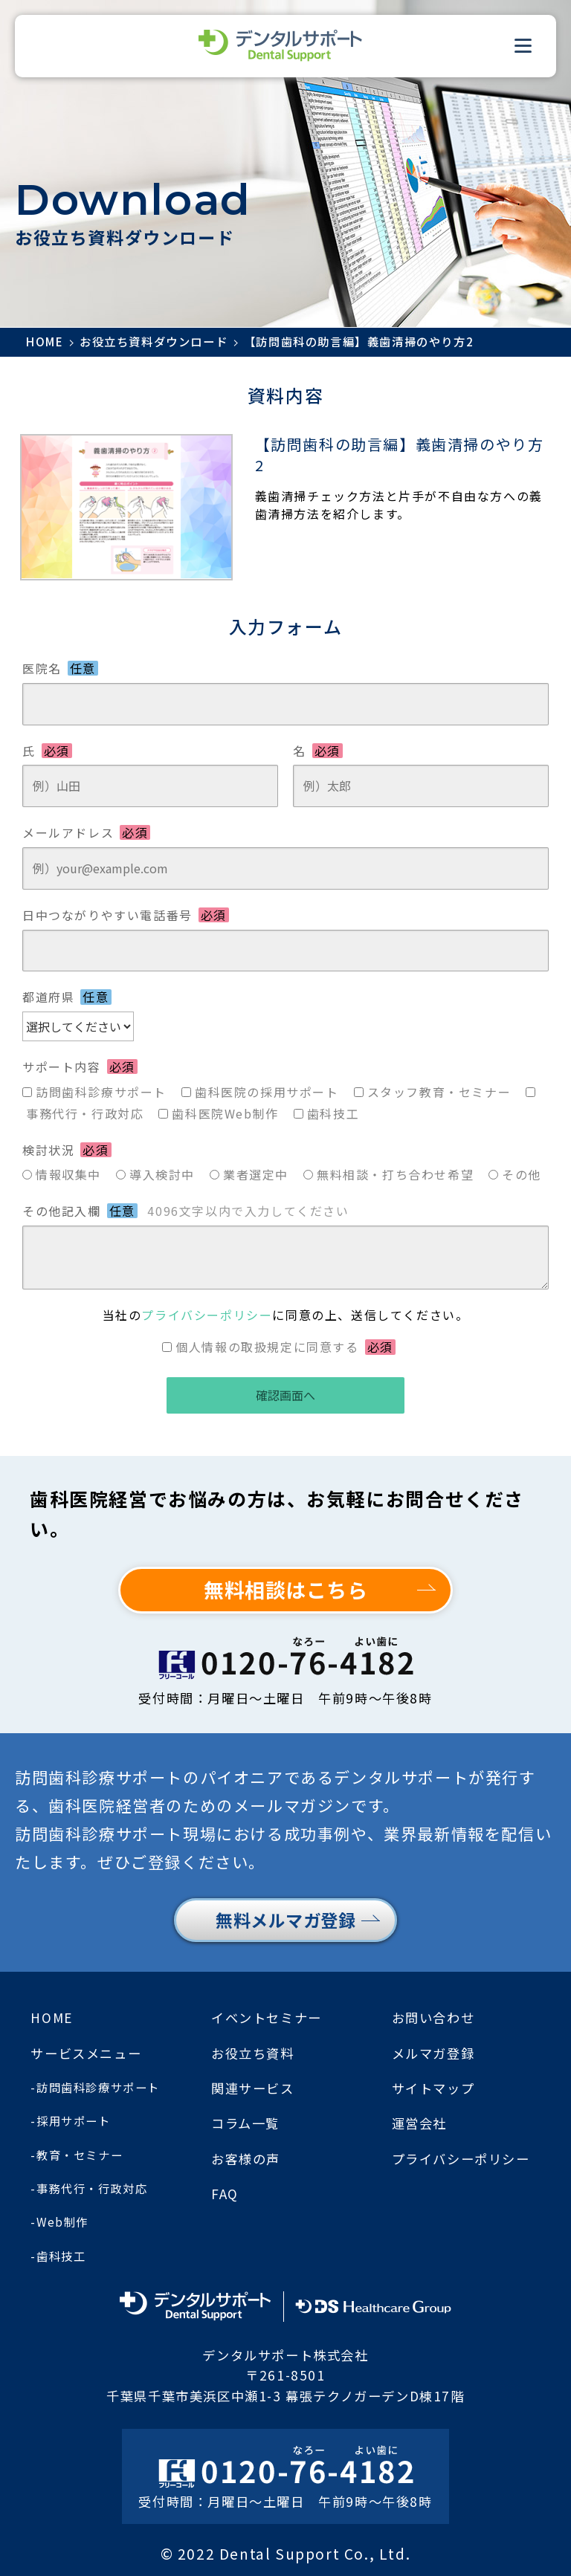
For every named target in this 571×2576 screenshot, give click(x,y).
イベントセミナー (266, 2017)
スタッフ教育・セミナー (439, 1092)
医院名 (60, 668)
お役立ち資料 (252, 2053)
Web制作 (62, 2221)
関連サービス (252, 2088)
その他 (521, 1174)
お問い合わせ (433, 2017)
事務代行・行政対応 (84, 1113)
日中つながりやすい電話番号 (125, 915)
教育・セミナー (79, 2154)
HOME (51, 2017)
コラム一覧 (245, 2123)
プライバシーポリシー (206, 1315)
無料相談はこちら (285, 1589)
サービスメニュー (85, 2053)
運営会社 (419, 2123)
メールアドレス (86, 832)
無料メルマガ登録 (285, 1919)
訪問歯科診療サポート (101, 1092)
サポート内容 (80, 1066)
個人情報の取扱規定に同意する (285, 1347)
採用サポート (73, 2120)
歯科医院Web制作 (225, 1113)
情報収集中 (68, 1174)
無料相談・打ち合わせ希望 (395, 1174)
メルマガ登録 (433, 2053)
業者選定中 (255, 1174)
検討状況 (67, 1150)
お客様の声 (245, 2158)
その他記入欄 (185, 1211)
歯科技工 (333, 1113)
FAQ (225, 2193)
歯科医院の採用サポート (267, 1092)
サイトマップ (433, 2088)
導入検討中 (162, 1174)
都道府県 (67, 997)
